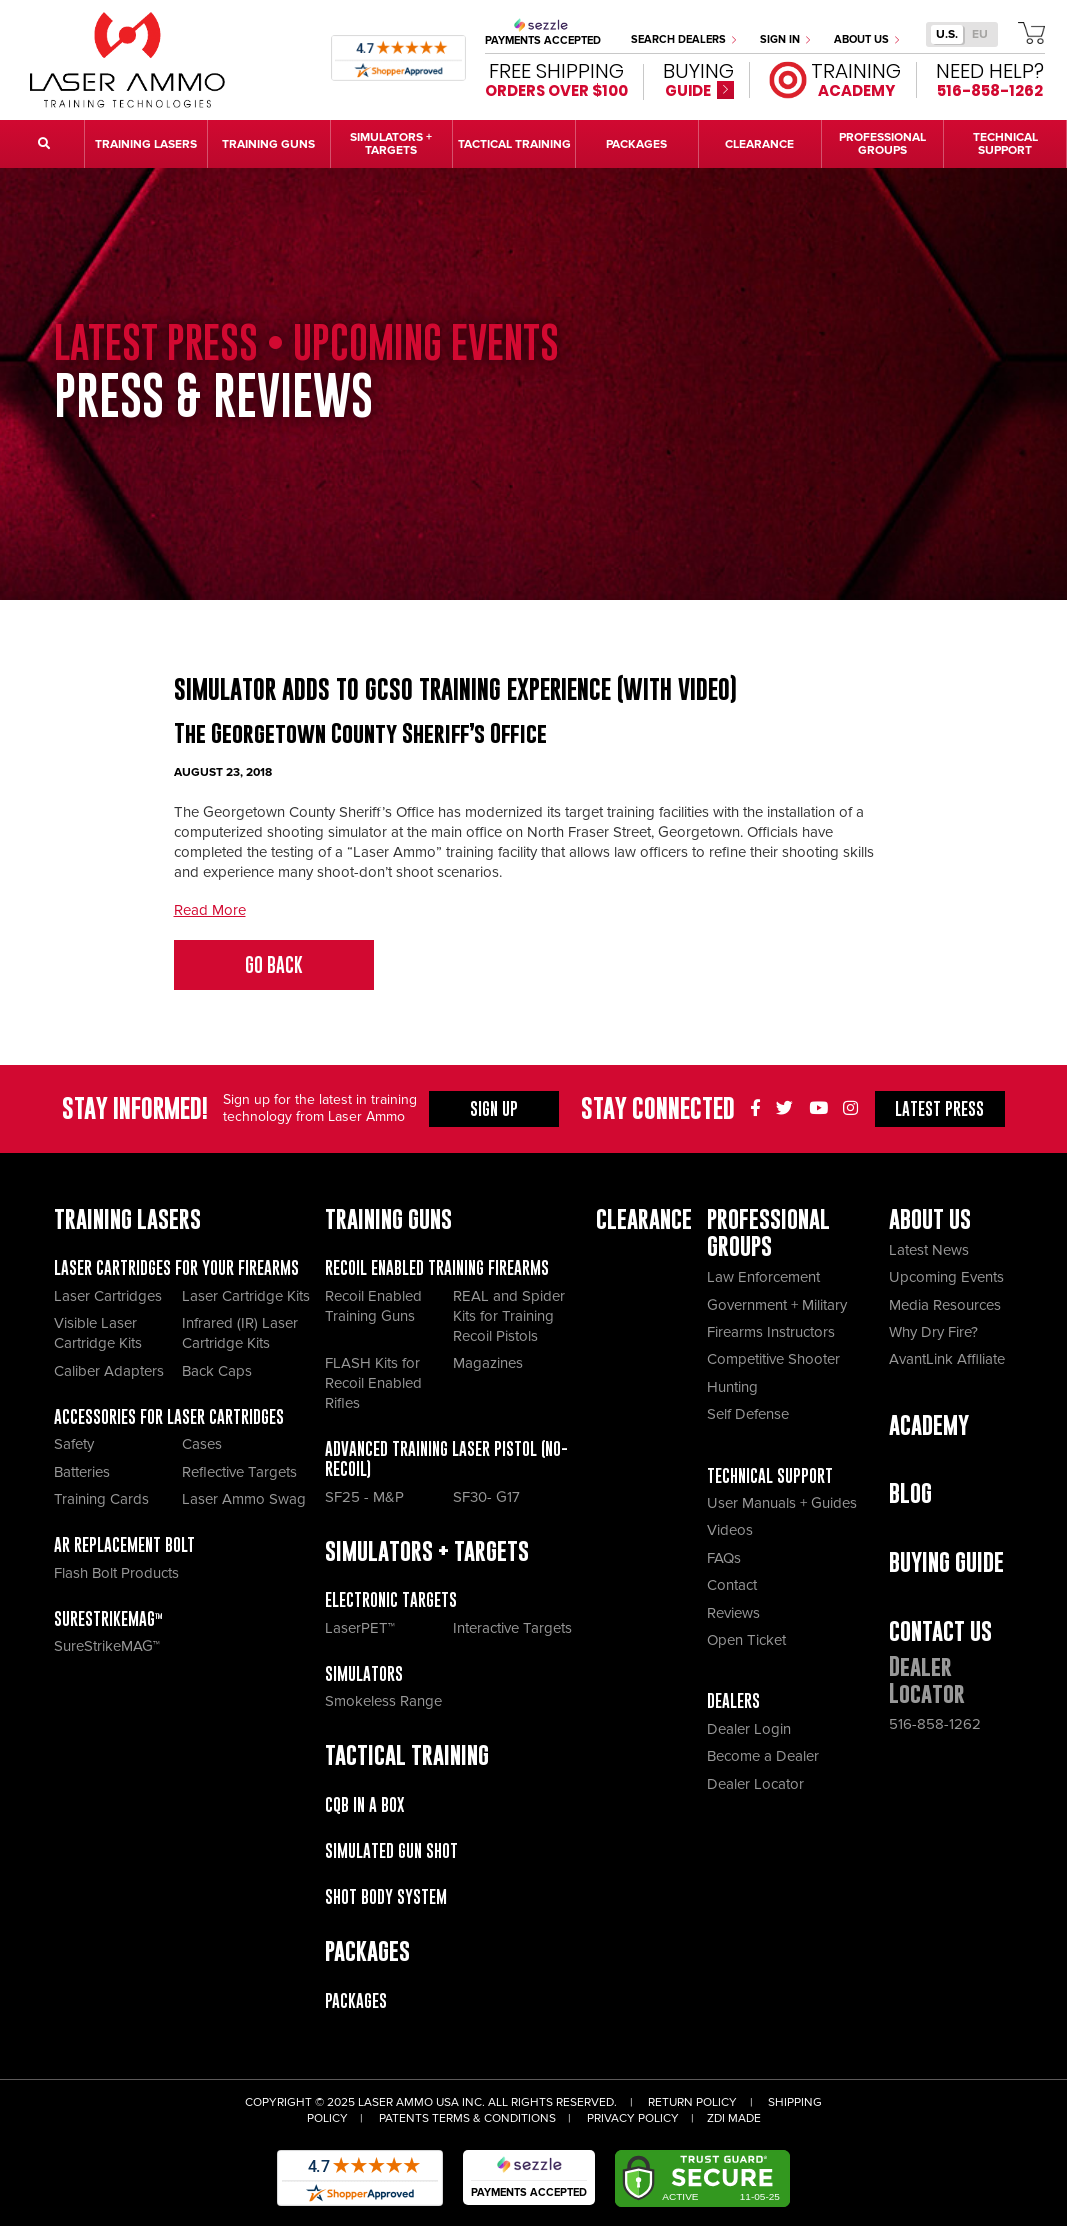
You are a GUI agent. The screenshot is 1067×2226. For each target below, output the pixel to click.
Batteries (82, 1472)
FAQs (724, 1558)
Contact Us (940, 1631)
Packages (356, 2001)
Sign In (785, 39)
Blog (910, 1493)
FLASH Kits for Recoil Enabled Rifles (373, 1383)
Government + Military (777, 1305)
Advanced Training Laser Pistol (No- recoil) (446, 1459)
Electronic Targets (391, 1600)
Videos (730, 1530)
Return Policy (692, 2102)
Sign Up (494, 1109)
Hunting (732, 1387)
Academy (929, 1425)
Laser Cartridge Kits (246, 1296)
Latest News (929, 1250)
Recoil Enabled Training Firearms (437, 1268)
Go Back (274, 965)
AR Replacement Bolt (124, 1545)
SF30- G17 (486, 1497)
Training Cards (101, 1499)
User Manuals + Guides (782, 1503)
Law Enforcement (763, 1277)
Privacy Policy (633, 2118)
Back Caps (217, 1371)
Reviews (733, 1613)
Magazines (488, 1363)
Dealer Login (749, 1729)
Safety (74, 1444)
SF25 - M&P (364, 1497)
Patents (404, 2118)
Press (939, 1109)
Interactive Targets (512, 1628)
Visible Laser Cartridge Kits (98, 1333)
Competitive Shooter (773, 1359)
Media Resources (945, 1305)
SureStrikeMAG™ (108, 1619)
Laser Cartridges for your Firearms (176, 1268)
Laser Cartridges (108, 1296)
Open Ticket (746, 1640)
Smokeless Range (383, 1701)
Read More (210, 910)
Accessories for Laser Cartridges (169, 1417)
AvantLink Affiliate (947, 1359)
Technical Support (770, 1476)
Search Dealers (683, 39)
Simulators (364, 1674)
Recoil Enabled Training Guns (373, 1306)
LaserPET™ (360, 1628)
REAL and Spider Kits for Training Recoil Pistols (509, 1316)
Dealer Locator (755, 1784)
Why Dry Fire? (933, 1332)
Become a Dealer (763, 1756)
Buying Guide (946, 1562)
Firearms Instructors (771, 1332)
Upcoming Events (946, 1277)
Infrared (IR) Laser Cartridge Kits (240, 1333)
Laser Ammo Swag (244, 1499)
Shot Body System (386, 1897)
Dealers (733, 1701)
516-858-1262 (935, 1724)
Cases (202, 1444)
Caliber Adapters (109, 1371)
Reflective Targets (239, 1472)
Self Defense (748, 1414)
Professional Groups (768, 1233)
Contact (732, 1585)
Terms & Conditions (494, 2118)
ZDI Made (734, 2118)
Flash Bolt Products (116, 1573)
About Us (866, 39)
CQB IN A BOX (364, 1805)
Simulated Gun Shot (391, 1851)
